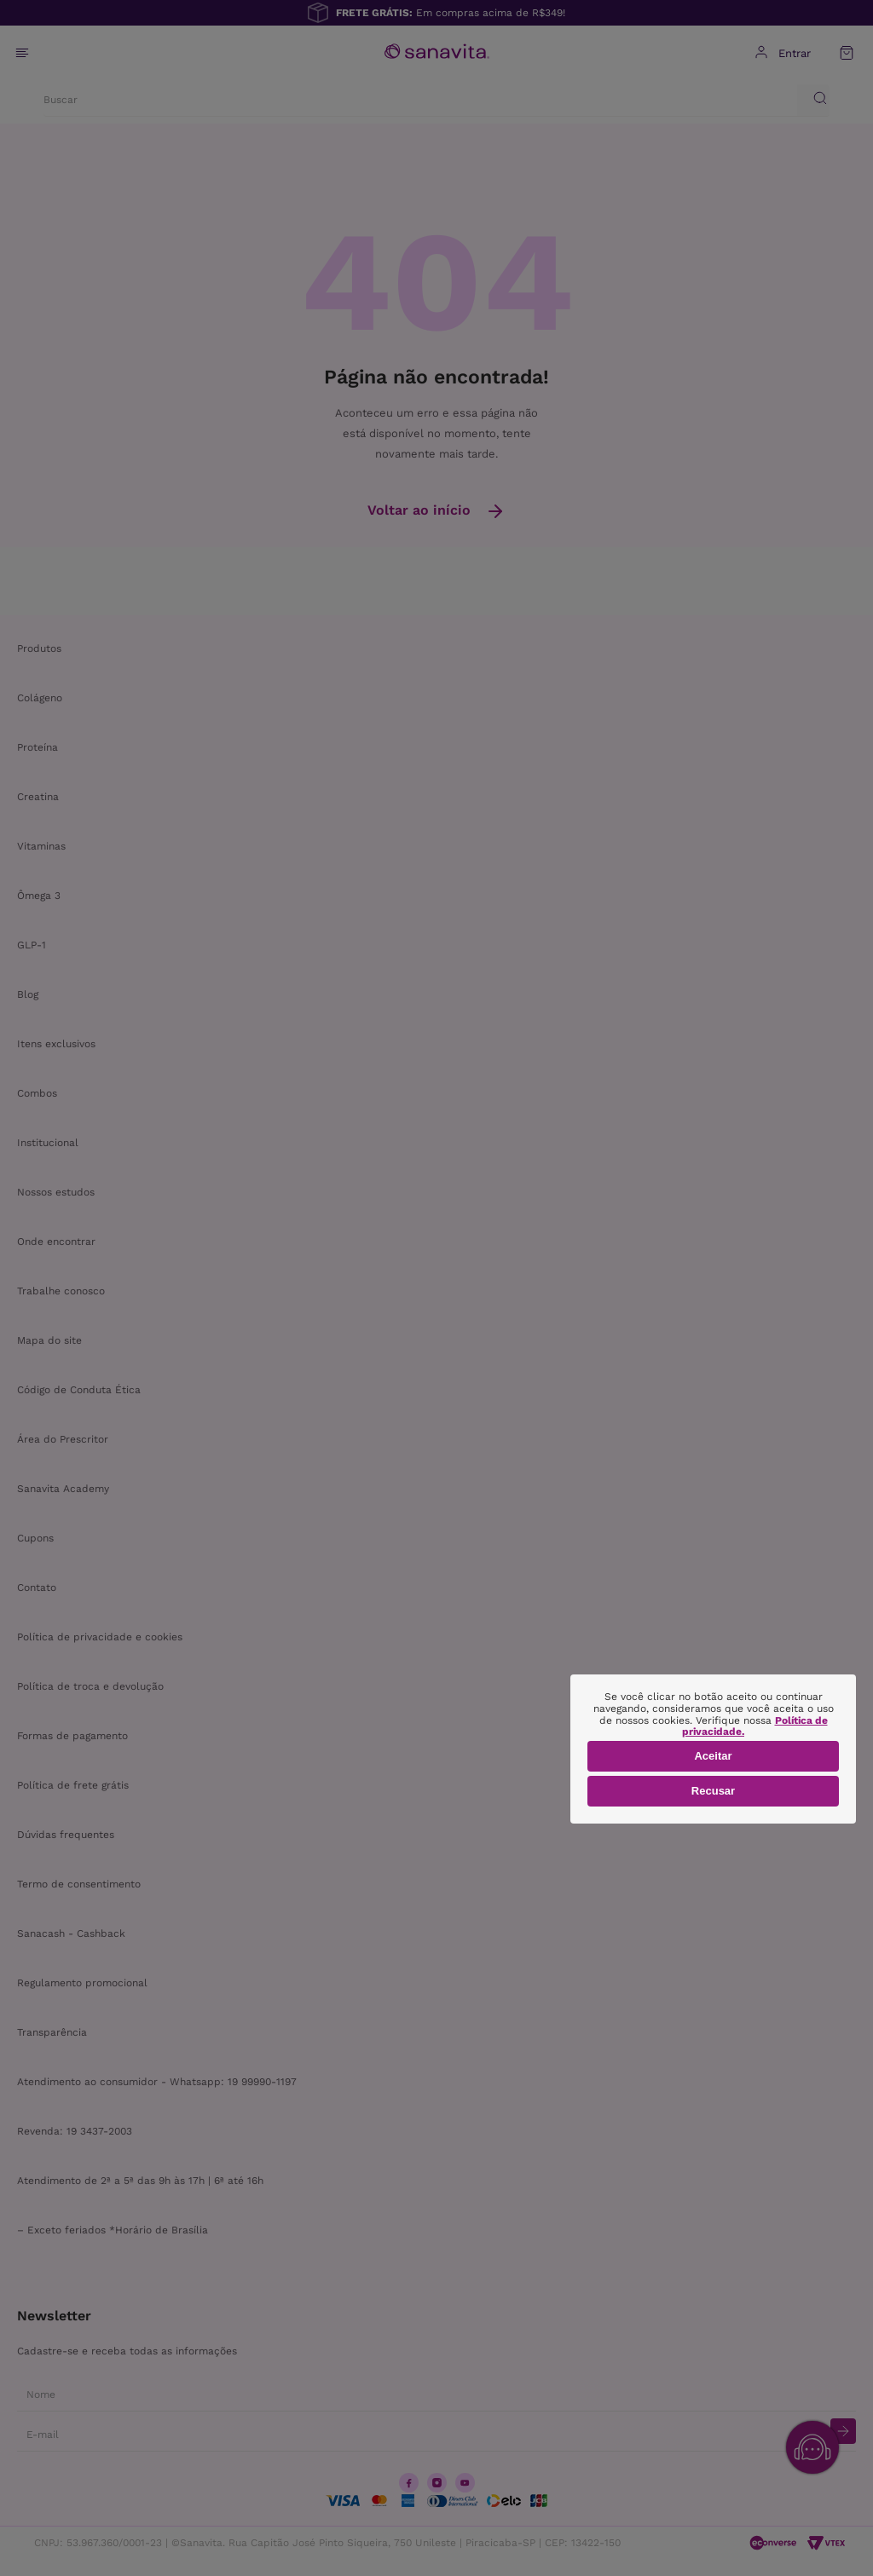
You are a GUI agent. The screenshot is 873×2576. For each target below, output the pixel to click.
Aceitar (712, 1755)
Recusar (713, 1790)
